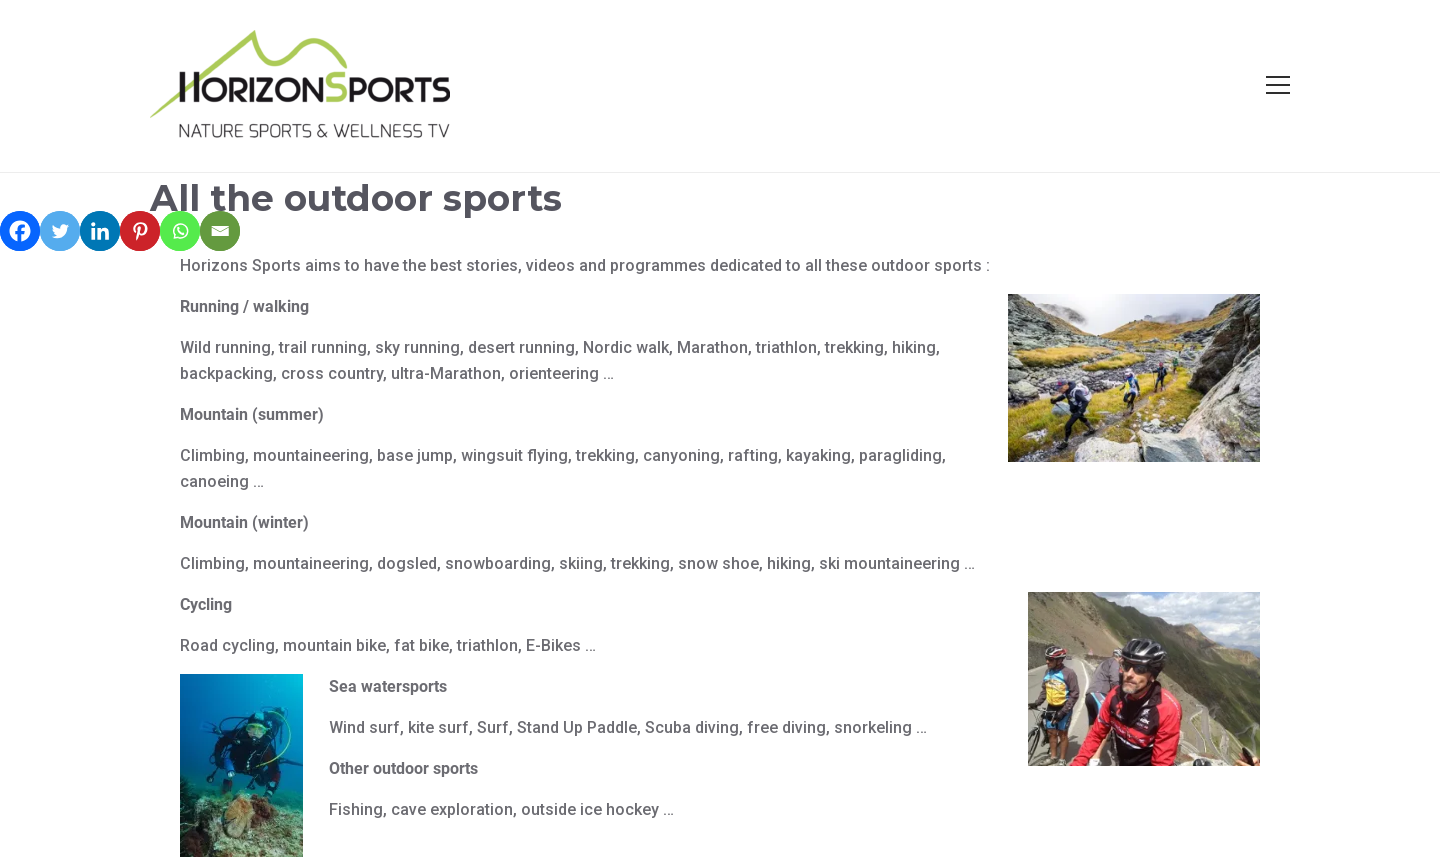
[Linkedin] (100, 231)
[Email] (220, 231)
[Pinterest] (140, 231)
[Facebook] (20, 231)
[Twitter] (60, 231)
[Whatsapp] (180, 231)
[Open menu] (1278, 85)
